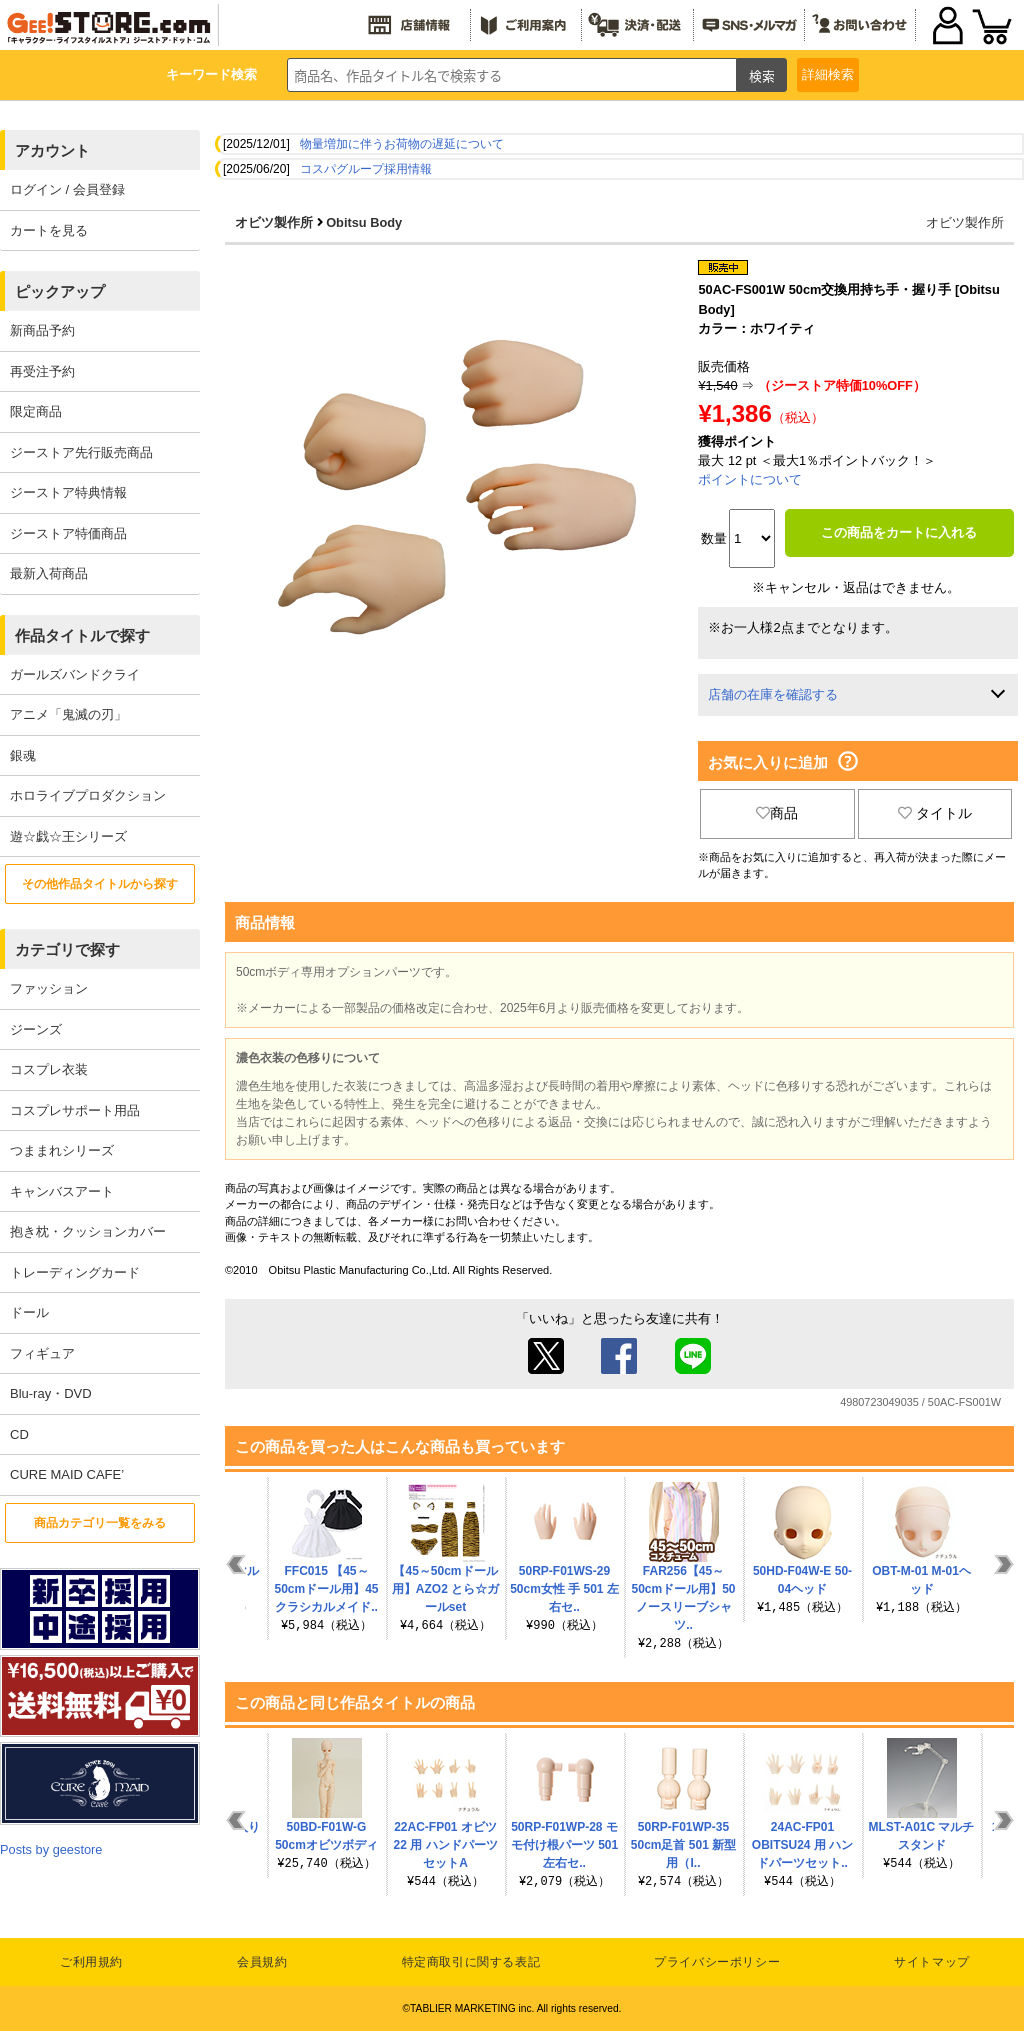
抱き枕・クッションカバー (88, 1231)
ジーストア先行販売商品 (81, 452)
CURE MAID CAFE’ (67, 1474)
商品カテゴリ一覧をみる (100, 1523)
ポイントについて (750, 479)
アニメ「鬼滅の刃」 (68, 714)
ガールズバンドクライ (75, 674)
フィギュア (42, 1353)
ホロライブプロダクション (88, 795)
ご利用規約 (91, 1962)
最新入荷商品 (49, 573)
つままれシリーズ (62, 1150)
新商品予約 (42, 330)
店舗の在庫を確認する (773, 694)
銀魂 (23, 755)
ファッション (49, 988)
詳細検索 (828, 74)
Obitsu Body (364, 222)
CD (19, 1434)
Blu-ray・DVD (51, 1393)
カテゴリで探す (67, 949)
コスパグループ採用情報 (366, 169)
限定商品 (36, 411)
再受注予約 (42, 371)
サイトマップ (932, 1962)
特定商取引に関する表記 (471, 1962)
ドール (29, 1312)
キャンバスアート (62, 1191)
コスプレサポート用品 (75, 1110)
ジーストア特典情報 (68, 492)
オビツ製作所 (274, 222)
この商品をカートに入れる (899, 532)
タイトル (935, 813)
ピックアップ (60, 291)
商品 (777, 813)
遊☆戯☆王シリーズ (68, 836)
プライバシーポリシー (717, 1962)
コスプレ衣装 (49, 1069)
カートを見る (49, 230)
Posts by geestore (51, 1849)
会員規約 (262, 1962)
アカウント (52, 150)
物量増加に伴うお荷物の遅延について (402, 144)
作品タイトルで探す (82, 635)
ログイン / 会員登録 (67, 189)
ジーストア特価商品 (68, 533)
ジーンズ (36, 1029)
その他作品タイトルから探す (100, 884)
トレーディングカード (75, 1272)
